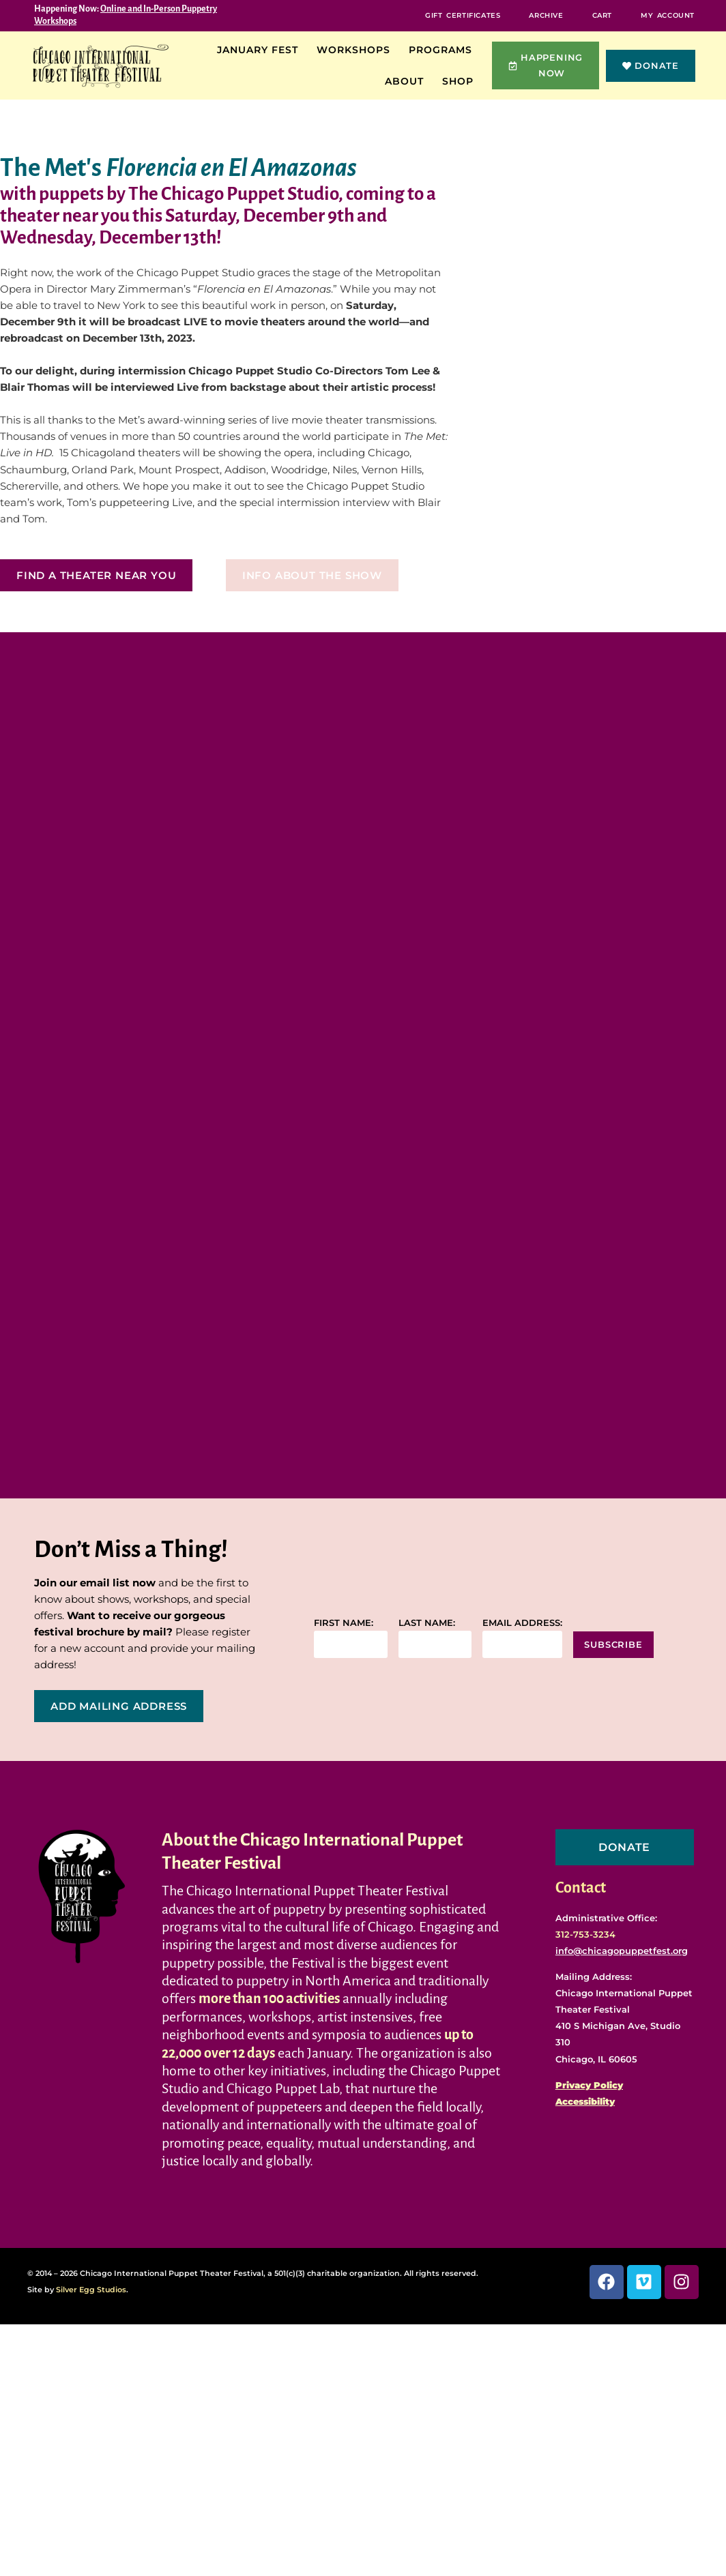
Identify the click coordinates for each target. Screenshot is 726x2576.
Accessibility (585, 2102)
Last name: (426, 1623)
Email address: (522, 1623)
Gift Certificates (462, 15)
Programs (444, 50)
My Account (668, 15)
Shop (461, 81)
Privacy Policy (589, 2085)
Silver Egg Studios (91, 2290)
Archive (546, 15)
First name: (343, 1623)
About (408, 81)
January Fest (261, 50)
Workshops (357, 50)
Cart (602, 15)
